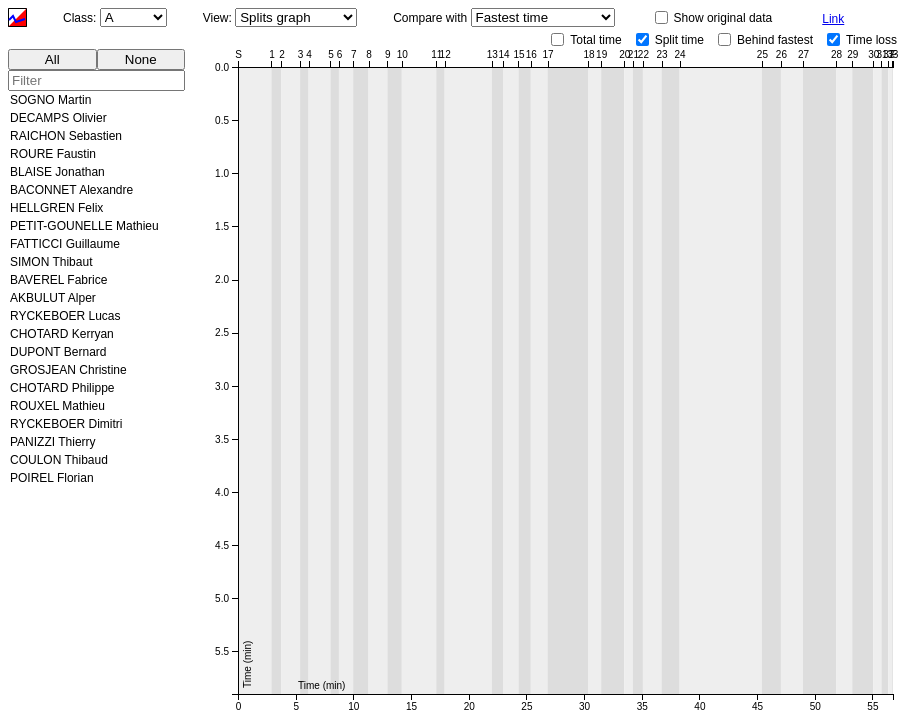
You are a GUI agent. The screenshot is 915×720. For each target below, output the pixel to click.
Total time (595, 40)
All (52, 59)
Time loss (871, 40)
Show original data (723, 18)
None (141, 59)
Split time (679, 40)
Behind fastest (775, 40)
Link (833, 19)
